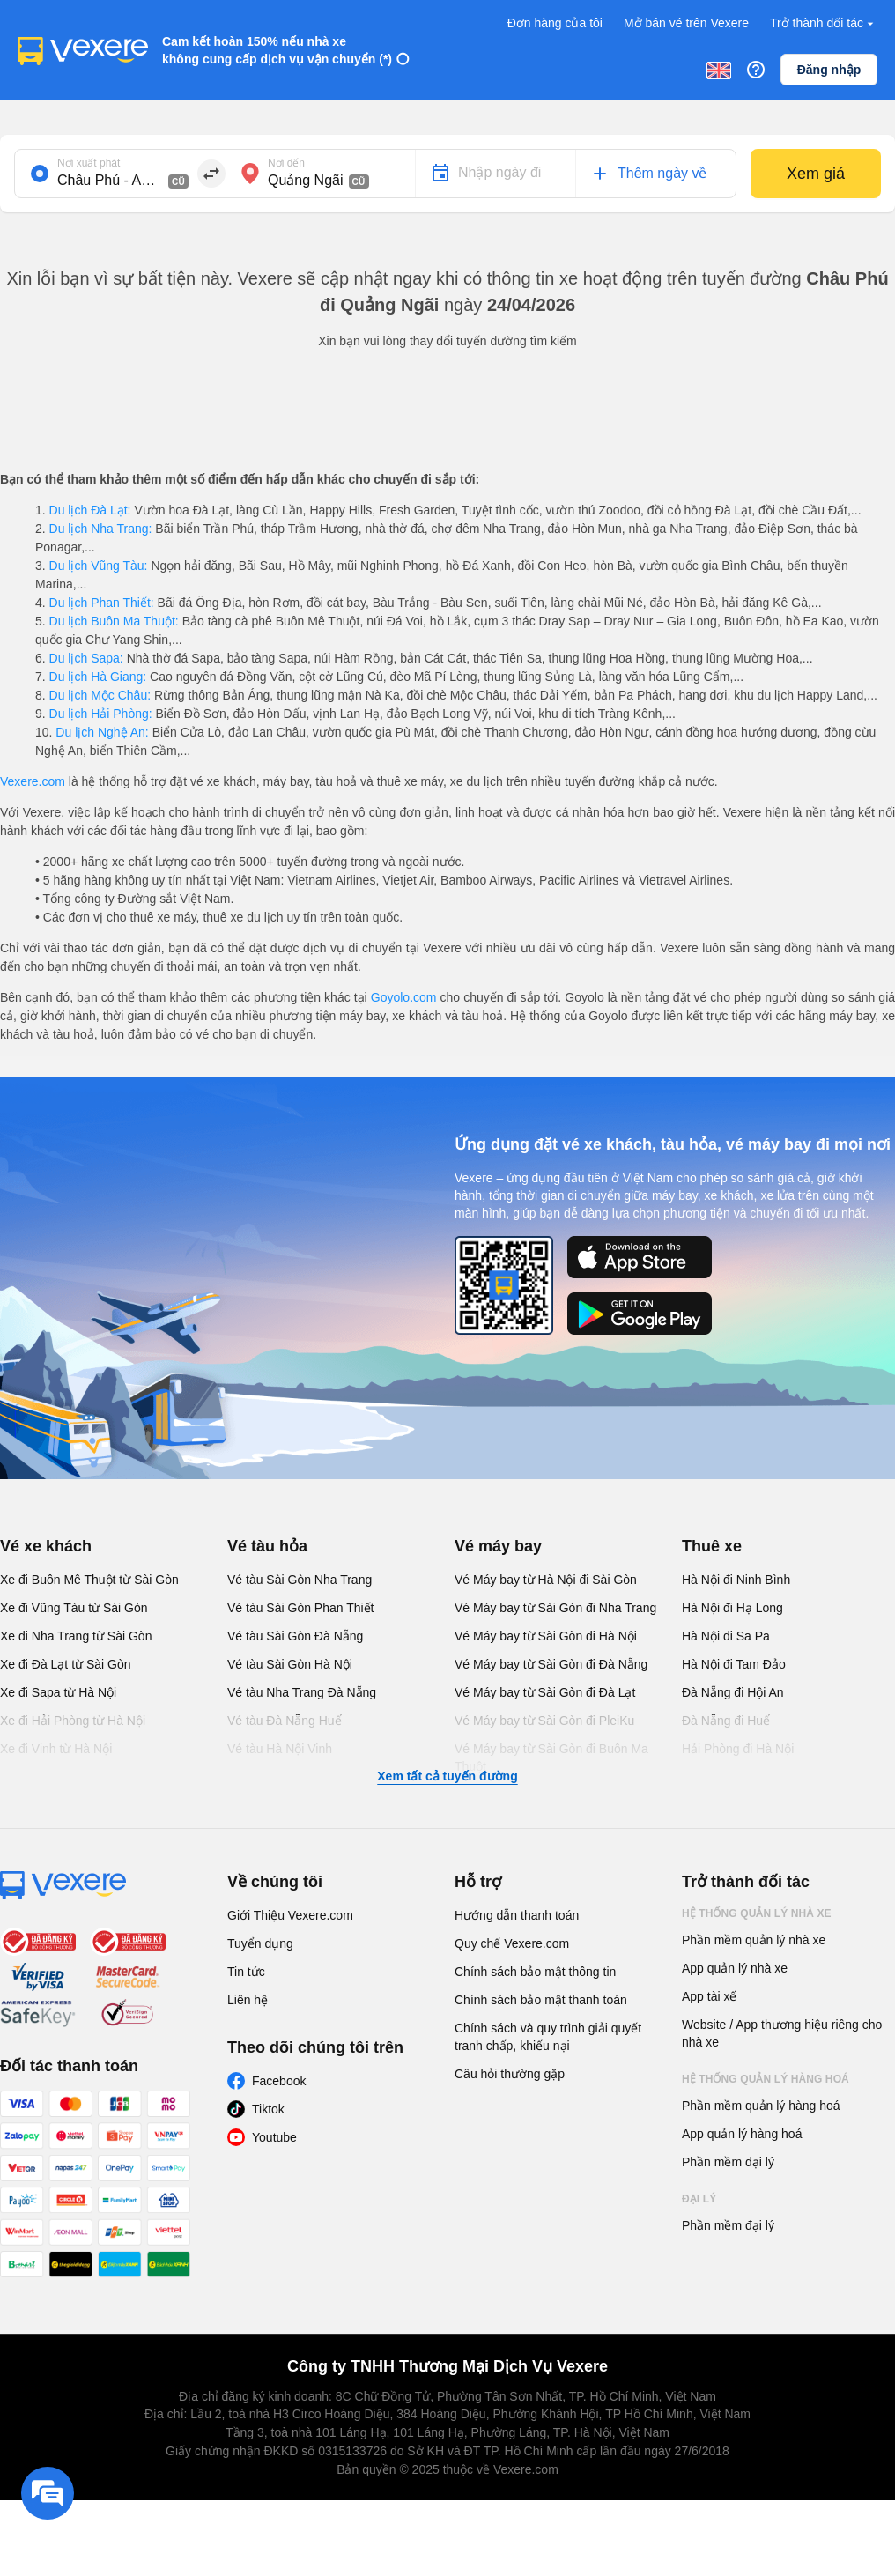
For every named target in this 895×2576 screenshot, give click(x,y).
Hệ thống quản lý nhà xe (757, 1913)
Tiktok (268, 2109)
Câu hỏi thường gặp (510, 2074)
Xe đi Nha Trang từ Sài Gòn (76, 1636)
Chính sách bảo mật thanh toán (541, 2000)
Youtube (274, 2137)
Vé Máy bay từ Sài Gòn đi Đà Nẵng (551, 1664)
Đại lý (699, 2199)
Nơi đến (286, 163)
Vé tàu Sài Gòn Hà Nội (289, 1664)
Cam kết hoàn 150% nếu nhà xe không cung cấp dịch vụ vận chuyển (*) (277, 50)
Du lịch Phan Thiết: (102, 603)
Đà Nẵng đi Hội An (733, 1692)
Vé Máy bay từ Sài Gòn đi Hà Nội (546, 1636)
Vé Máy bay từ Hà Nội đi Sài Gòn (546, 1580)
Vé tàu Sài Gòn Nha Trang (299, 1580)
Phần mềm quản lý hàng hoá (761, 2106)
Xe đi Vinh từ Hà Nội (56, 1749)
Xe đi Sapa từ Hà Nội (58, 1692)
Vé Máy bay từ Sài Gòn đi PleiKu (544, 1721)
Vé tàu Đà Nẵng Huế (284, 1721)
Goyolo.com (404, 997)
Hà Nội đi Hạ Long (732, 1608)
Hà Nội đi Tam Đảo (734, 1664)
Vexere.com (32, 781)
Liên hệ (247, 2000)
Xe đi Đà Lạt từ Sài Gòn (65, 1664)
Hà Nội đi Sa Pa (726, 1636)
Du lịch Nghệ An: (102, 732)
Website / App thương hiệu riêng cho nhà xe (782, 2033)
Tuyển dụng (260, 1943)
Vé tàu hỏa (267, 1546)
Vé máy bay (498, 1546)
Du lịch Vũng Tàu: (99, 566)
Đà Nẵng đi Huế (726, 1721)
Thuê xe (712, 1546)
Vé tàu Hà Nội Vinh (279, 1749)
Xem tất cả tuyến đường (447, 1776)
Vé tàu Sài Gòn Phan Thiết (300, 1608)
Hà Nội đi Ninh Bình (736, 1580)
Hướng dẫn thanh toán (517, 1915)
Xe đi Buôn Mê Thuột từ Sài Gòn (89, 1580)
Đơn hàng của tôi (555, 23)
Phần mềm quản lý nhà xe (753, 1940)
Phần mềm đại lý (728, 2162)
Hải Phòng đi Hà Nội (738, 1749)
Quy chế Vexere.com (512, 1943)
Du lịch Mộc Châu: (100, 695)
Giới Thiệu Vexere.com (290, 1915)
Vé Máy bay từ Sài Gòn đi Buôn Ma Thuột (551, 1757)
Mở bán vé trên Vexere (686, 23)
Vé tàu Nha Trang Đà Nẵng (301, 1692)
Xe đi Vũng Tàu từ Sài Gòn (74, 1608)
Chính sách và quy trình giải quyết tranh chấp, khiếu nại (548, 2037)
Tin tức (246, 1972)
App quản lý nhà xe (735, 1968)
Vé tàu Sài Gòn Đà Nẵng (295, 1636)
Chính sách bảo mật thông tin (535, 1972)
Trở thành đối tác (823, 23)
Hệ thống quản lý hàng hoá (765, 2079)
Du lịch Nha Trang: (101, 529)
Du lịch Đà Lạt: (90, 510)
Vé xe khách (46, 1546)
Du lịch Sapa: (86, 658)
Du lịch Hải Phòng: (101, 714)
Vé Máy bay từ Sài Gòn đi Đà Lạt (545, 1692)
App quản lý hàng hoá (742, 2134)
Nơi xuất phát (88, 163)
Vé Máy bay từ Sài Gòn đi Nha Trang (555, 1608)
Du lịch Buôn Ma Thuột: (114, 621)
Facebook (279, 2081)
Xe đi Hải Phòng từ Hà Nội (72, 1721)
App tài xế (709, 1996)
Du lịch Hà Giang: (98, 677)
